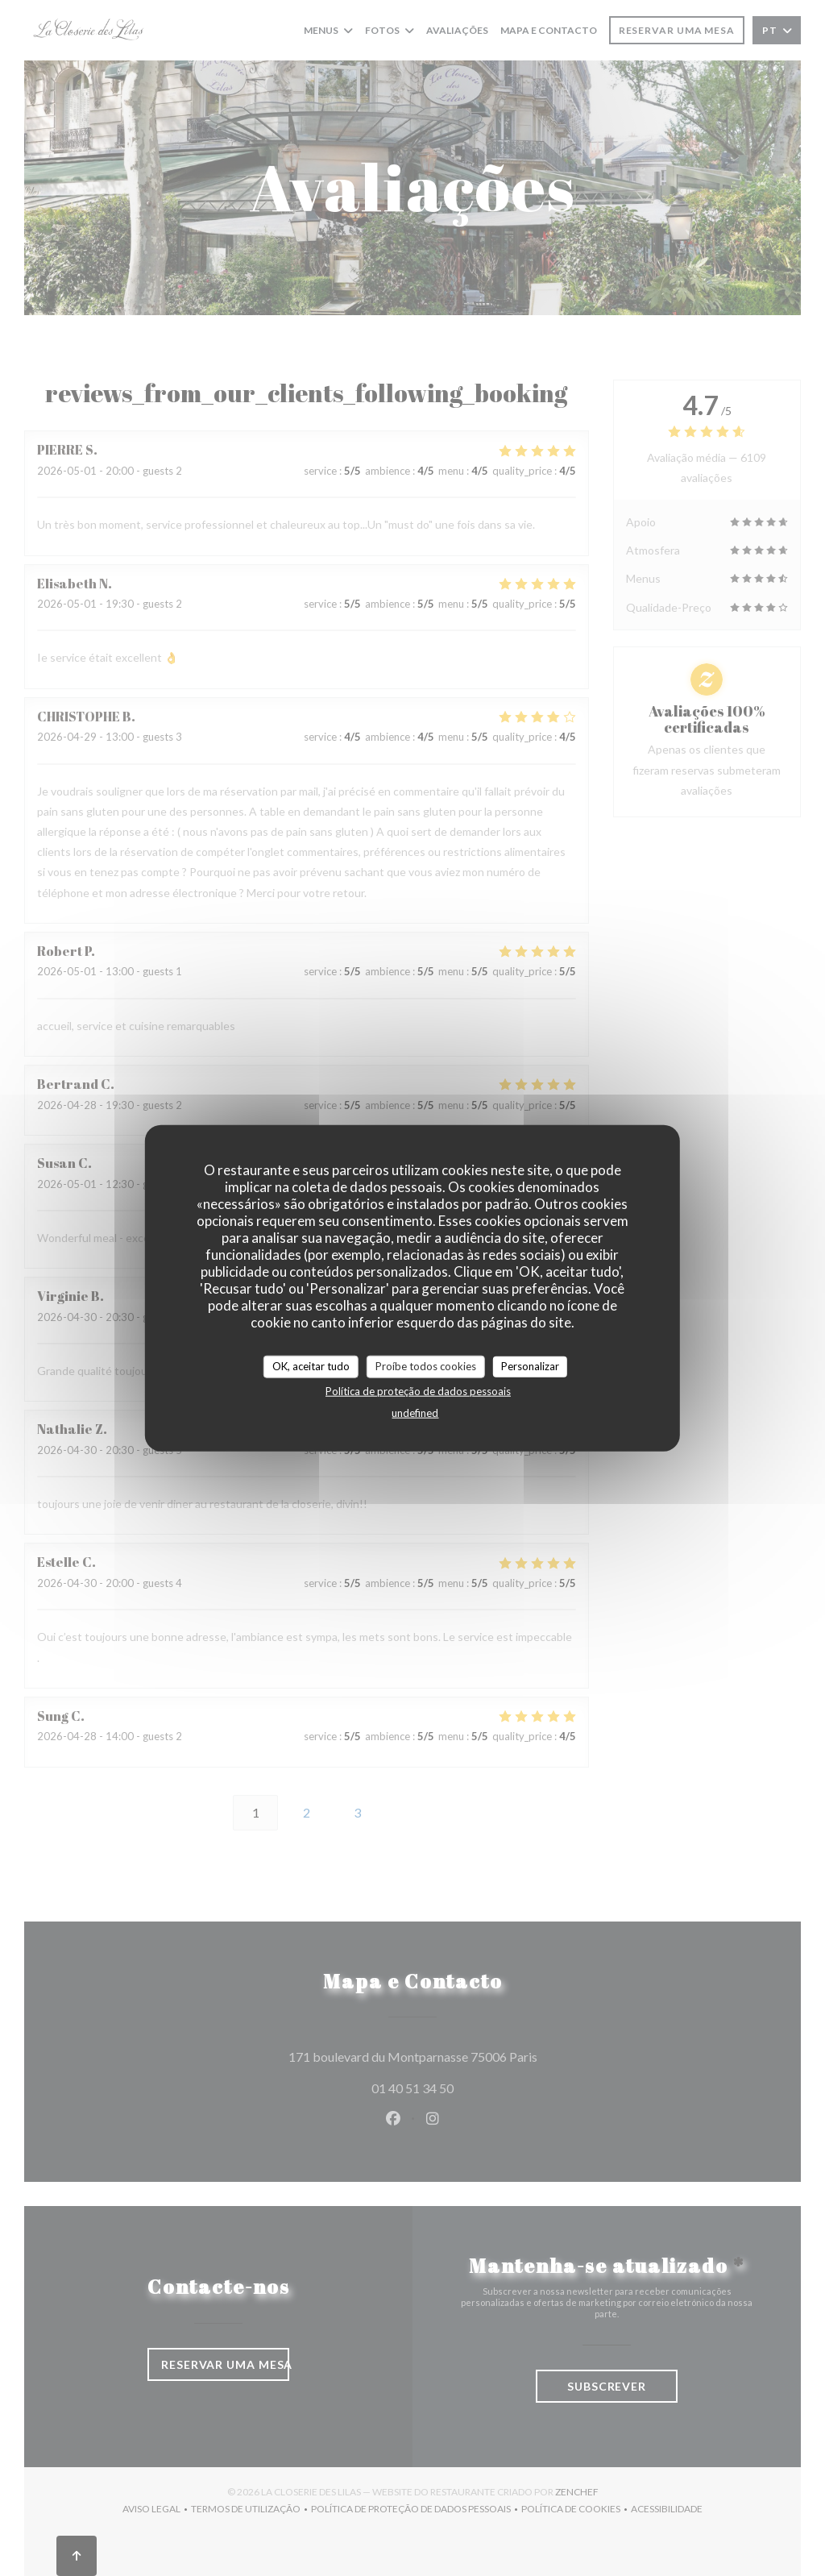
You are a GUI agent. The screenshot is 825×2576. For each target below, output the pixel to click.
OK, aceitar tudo (311, 1366)
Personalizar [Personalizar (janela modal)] (530, 1366)
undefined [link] (415, 1412)
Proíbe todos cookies (425, 1366)
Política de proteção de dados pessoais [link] (418, 1390)
